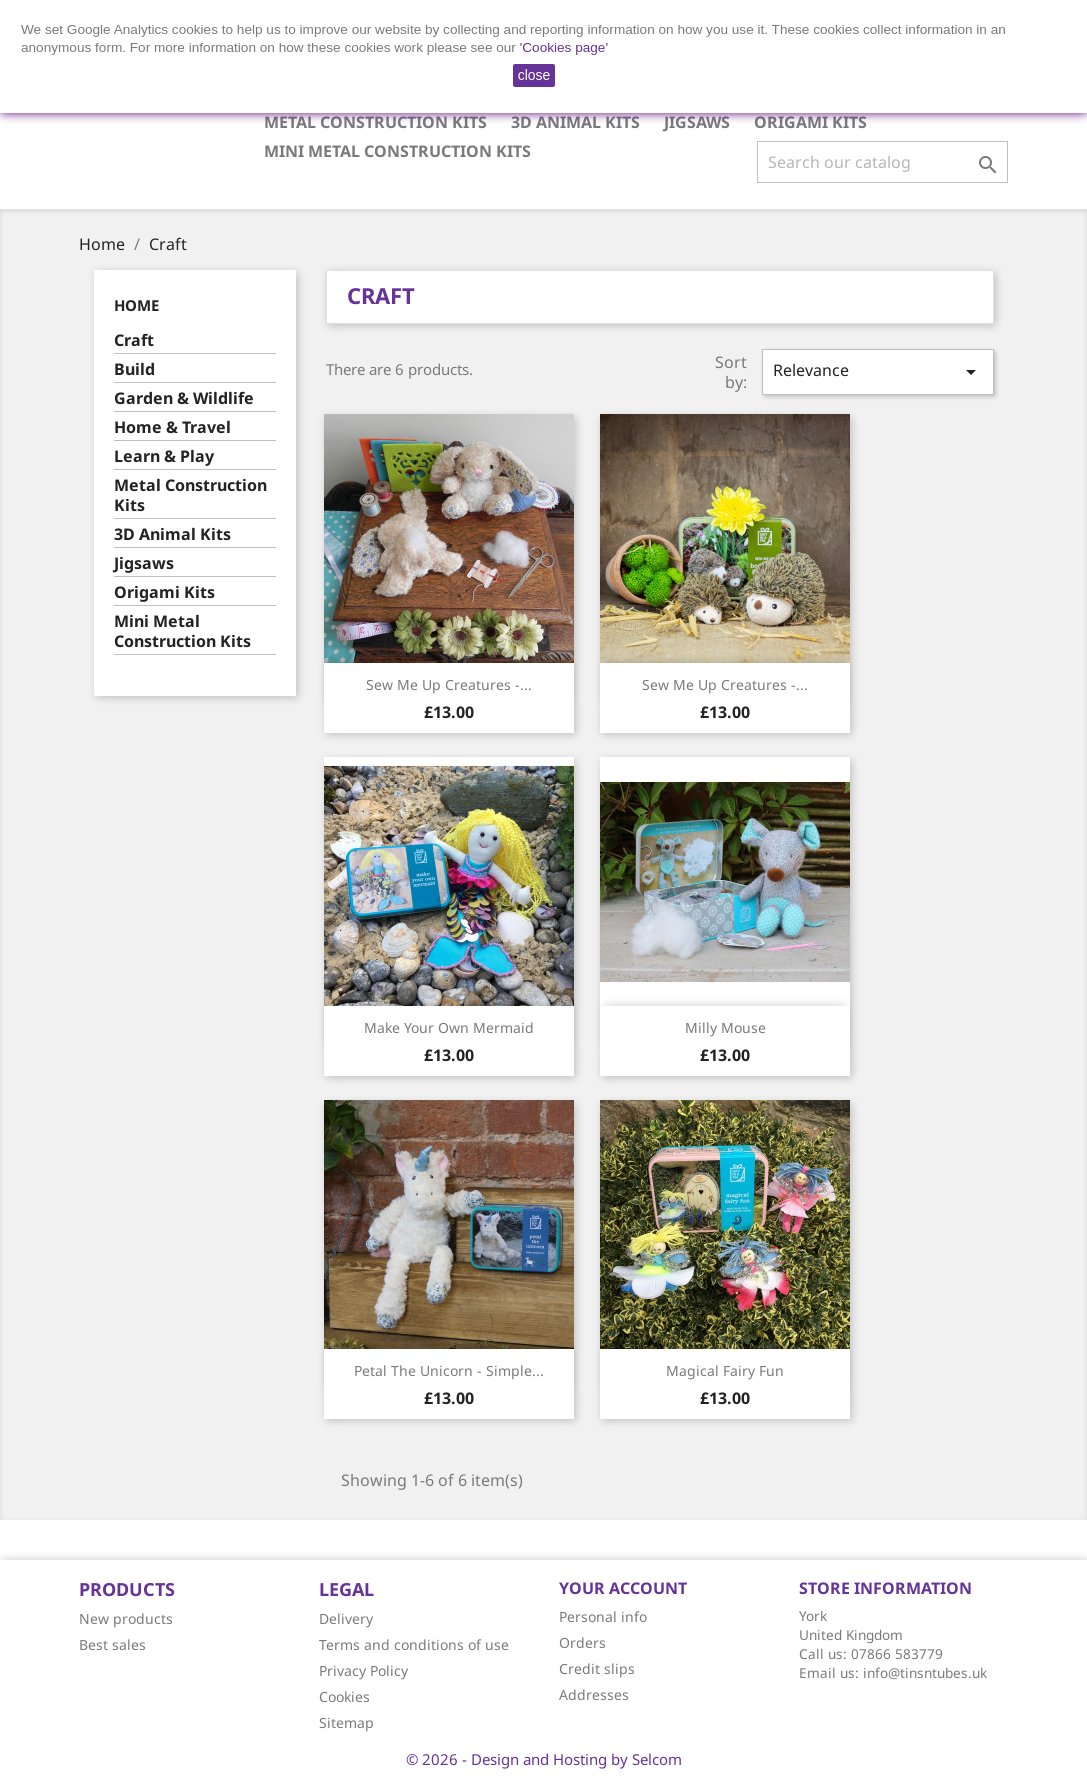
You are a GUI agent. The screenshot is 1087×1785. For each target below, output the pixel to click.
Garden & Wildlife (184, 398)
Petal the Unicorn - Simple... (449, 1370)
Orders (582, 1642)
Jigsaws (697, 122)
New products (126, 1618)
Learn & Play (164, 456)
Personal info (603, 1616)
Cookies (344, 1696)
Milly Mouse (725, 1027)
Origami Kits (810, 122)
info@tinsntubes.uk (925, 1672)
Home (136, 305)
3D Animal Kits (575, 122)
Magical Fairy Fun (725, 1370)
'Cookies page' (564, 47)
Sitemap (346, 1722)
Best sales (112, 1644)
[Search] (882, 162)
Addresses (594, 1694)
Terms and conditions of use (414, 1644)
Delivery (346, 1618)
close (534, 75)
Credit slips (597, 1668)
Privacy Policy (363, 1670)
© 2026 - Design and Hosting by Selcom (544, 1759)
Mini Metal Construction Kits (397, 151)
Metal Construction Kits (375, 122)
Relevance (878, 371)
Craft (134, 340)
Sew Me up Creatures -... (725, 684)
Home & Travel (172, 427)
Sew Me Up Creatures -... (449, 684)
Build (134, 369)
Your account (623, 1588)
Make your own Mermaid (449, 1027)
